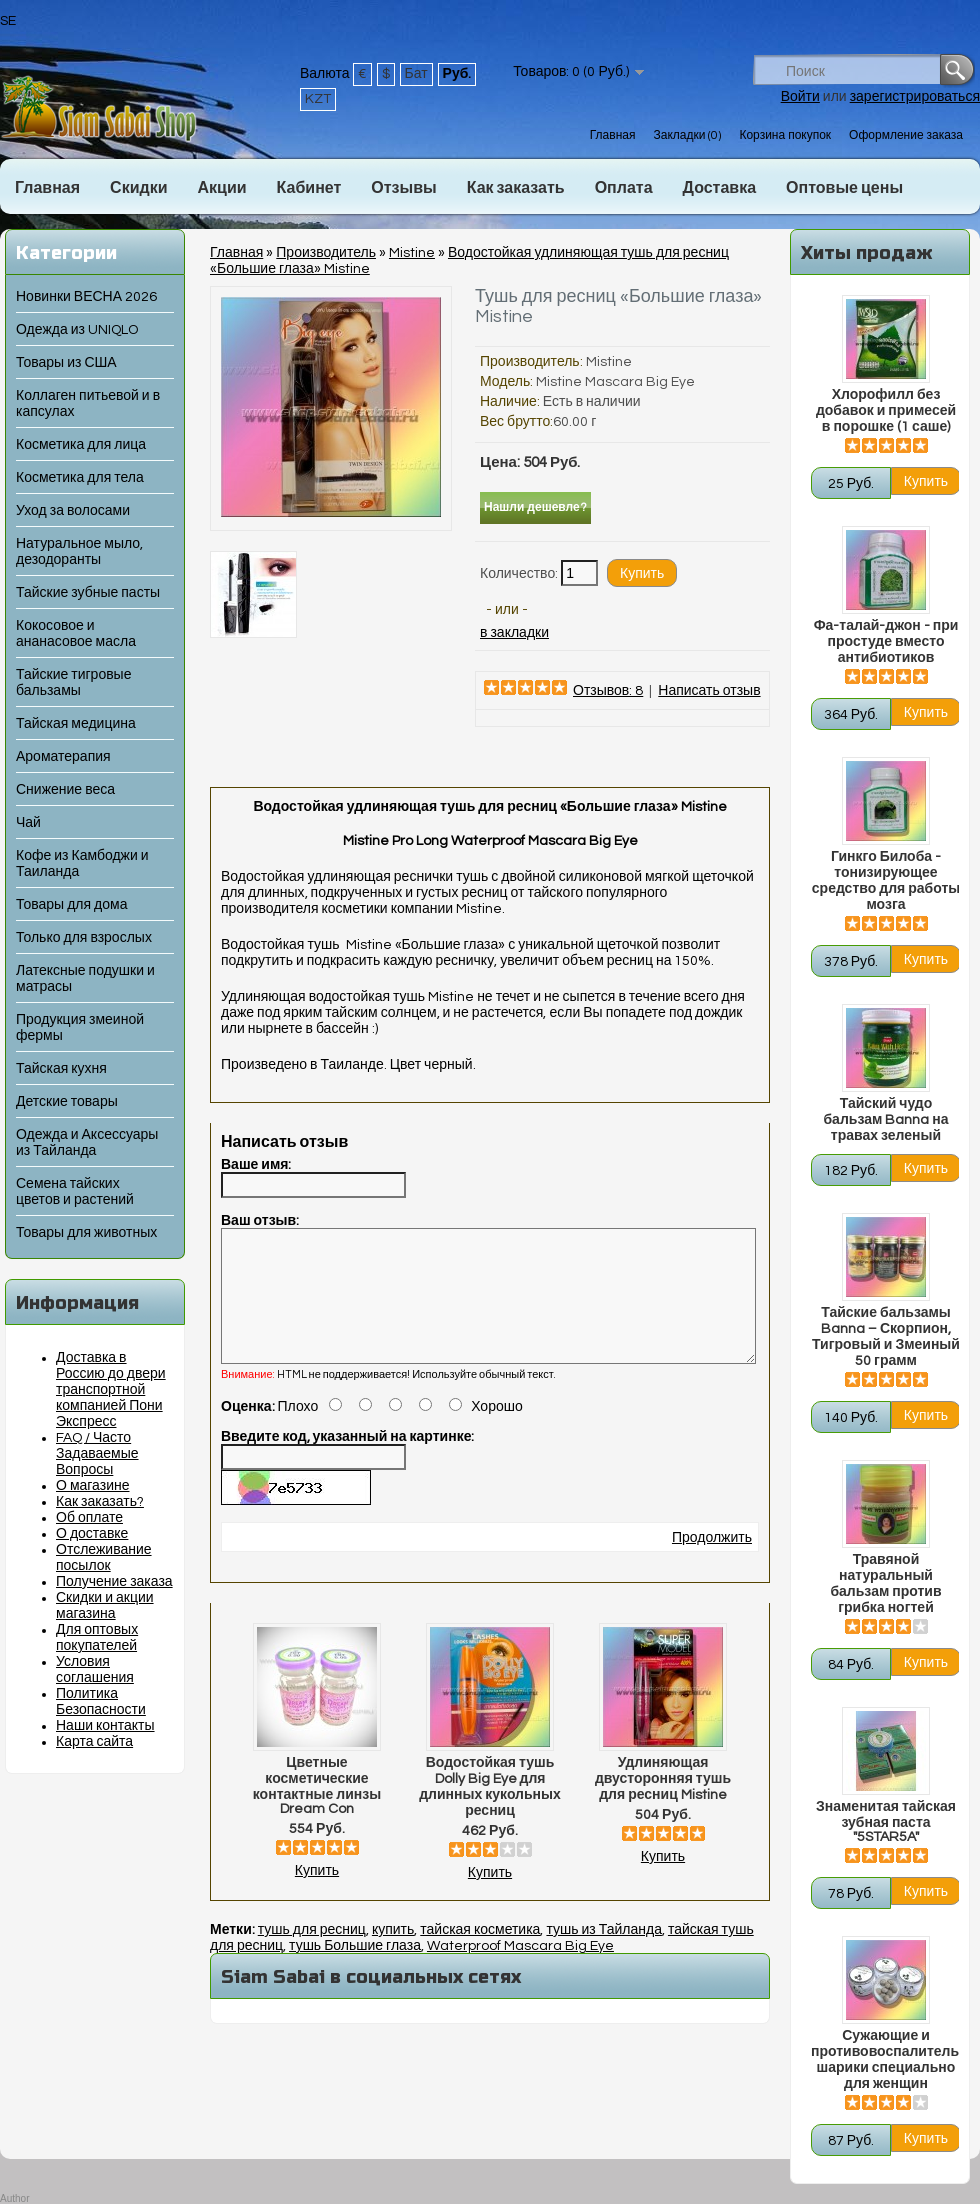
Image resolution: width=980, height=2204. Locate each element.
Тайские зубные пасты (88, 593)
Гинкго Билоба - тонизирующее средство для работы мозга (886, 881)
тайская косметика (480, 1954)
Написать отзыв (709, 691)
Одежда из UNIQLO (77, 330)
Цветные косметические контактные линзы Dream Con (317, 1810)
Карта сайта (94, 1742)
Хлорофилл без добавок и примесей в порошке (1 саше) (886, 411)
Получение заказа (114, 1582)
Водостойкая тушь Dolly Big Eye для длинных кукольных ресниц (490, 1811)
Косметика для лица (81, 445)
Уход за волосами (73, 511)
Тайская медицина (76, 724)
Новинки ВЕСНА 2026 (86, 297)
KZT (318, 99)
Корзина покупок (785, 135)
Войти (800, 97)
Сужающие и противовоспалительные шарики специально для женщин (886, 2060)
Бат (416, 74)
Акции (221, 188)
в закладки (514, 633)
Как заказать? (100, 1502)
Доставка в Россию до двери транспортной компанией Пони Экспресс (111, 1390)
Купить (317, 1895)
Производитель (326, 253)
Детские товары (67, 1102)
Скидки (138, 188)
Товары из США (66, 363)
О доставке (92, 1534)
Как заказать (516, 188)
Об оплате (89, 1518)
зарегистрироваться (915, 97)
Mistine (412, 253)
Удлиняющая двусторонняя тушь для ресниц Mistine (663, 1803)
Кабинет (309, 188)
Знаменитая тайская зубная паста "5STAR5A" (886, 1822)
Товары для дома (71, 905)
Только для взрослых (84, 938)
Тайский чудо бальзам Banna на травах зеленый (885, 1120)
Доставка (720, 188)
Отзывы (403, 188)
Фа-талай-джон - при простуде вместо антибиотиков (886, 642)
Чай (28, 823)
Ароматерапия (63, 757)
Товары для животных (86, 1233)
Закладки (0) (687, 135)
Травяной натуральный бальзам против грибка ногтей (885, 1584)
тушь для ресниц (312, 1954)
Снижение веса (65, 790)
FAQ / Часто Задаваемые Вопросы (97, 1454)
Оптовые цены (844, 188)
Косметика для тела (80, 478)
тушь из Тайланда (604, 1954)
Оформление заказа (906, 135)
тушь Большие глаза (355, 1970)
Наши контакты (105, 1726)
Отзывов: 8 (608, 691)
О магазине (93, 1486)
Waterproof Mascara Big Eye (520, 1970)
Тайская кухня (61, 1069)
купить (393, 1954)
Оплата (624, 188)
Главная (613, 135)
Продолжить (712, 1562)
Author (14, 2198)
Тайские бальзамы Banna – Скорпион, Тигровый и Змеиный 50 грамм (886, 1337)
